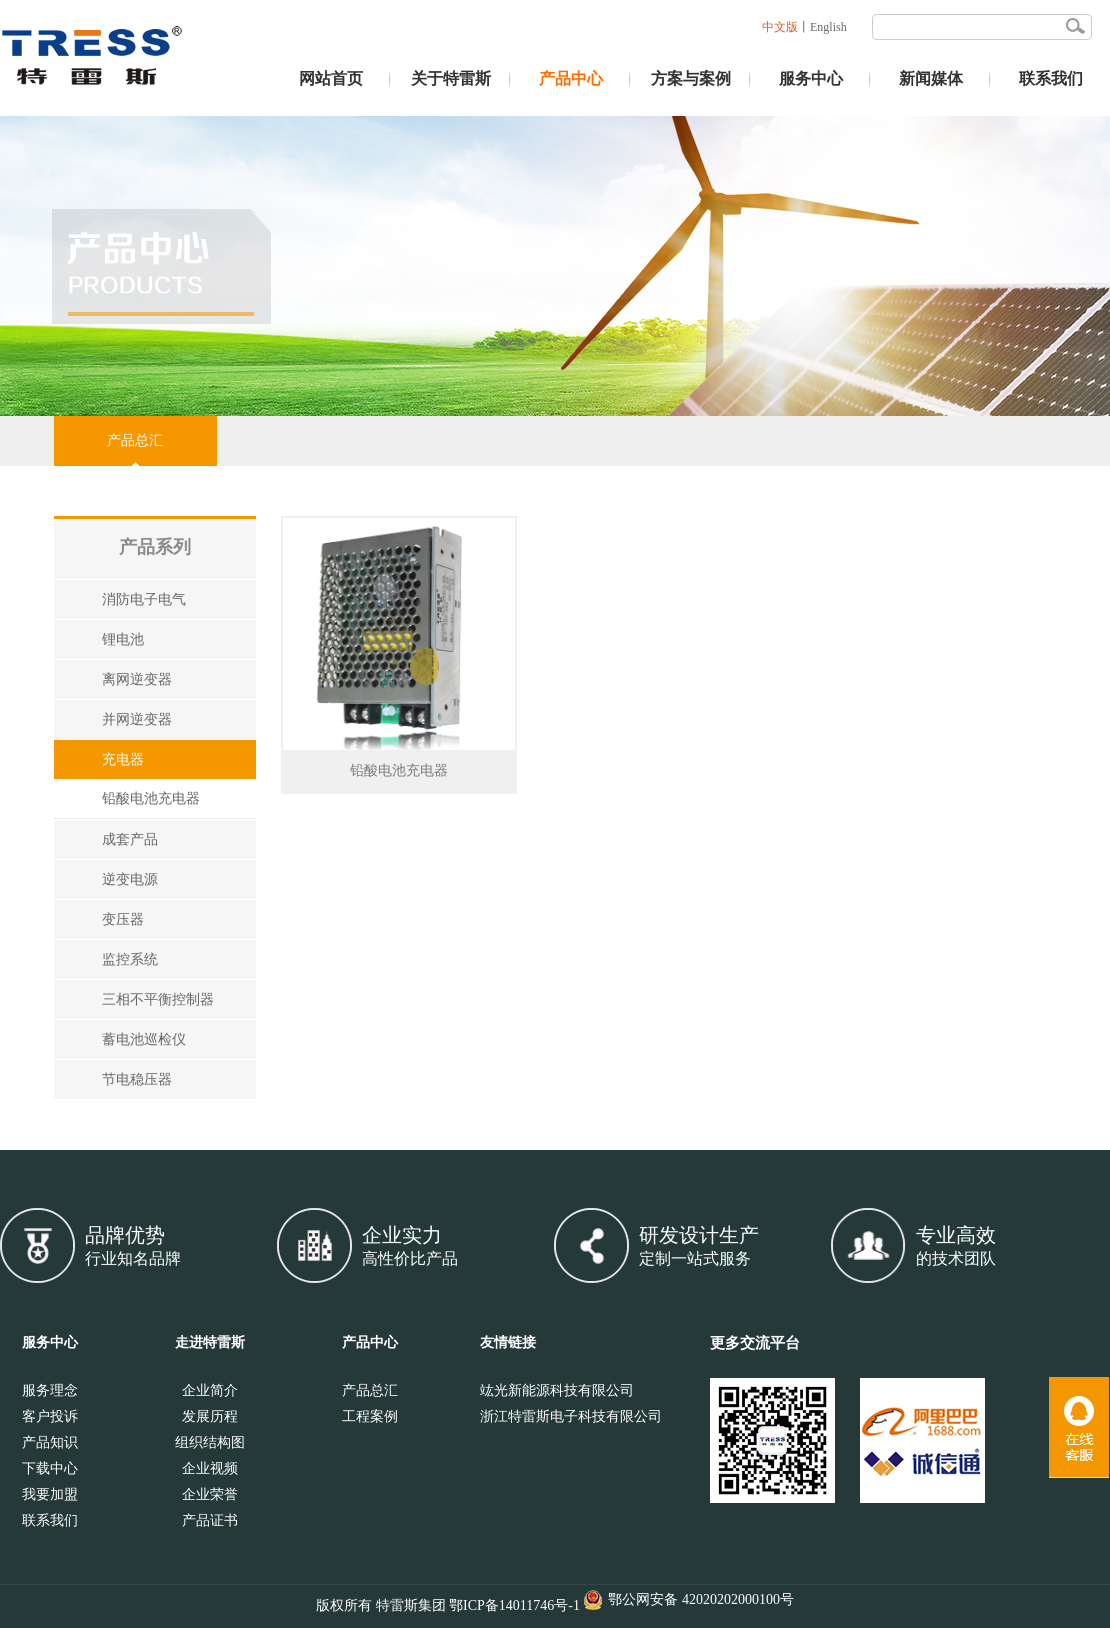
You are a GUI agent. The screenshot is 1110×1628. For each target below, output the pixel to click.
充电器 (123, 759)
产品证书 (210, 1520)
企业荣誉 (210, 1494)
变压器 (123, 919)
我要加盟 (50, 1494)
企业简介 (210, 1390)
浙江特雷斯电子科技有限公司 (571, 1416)
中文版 (780, 27)
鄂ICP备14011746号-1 (514, 1605)
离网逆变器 (137, 679)
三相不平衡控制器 (158, 999)
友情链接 (508, 1342)
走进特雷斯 (210, 1342)
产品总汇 (135, 440)
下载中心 (50, 1468)
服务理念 (50, 1390)
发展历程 (210, 1416)
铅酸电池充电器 (151, 798)
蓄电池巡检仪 (144, 1039)
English (828, 27)
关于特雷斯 (451, 78)
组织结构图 (210, 1442)
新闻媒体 (931, 78)
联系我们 (1051, 78)
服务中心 (811, 78)
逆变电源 (130, 879)
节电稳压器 (137, 1079)
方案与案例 (691, 78)
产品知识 (50, 1442)
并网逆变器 (137, 719)
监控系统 (130, 959)
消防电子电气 (144, 599)
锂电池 (123, 639)
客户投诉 (50, 1416)
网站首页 (331, 78)
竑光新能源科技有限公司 (557, 1390)
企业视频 (210, 1468)
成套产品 (130, 839)
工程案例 (370, 1416)
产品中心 (571, 78)
